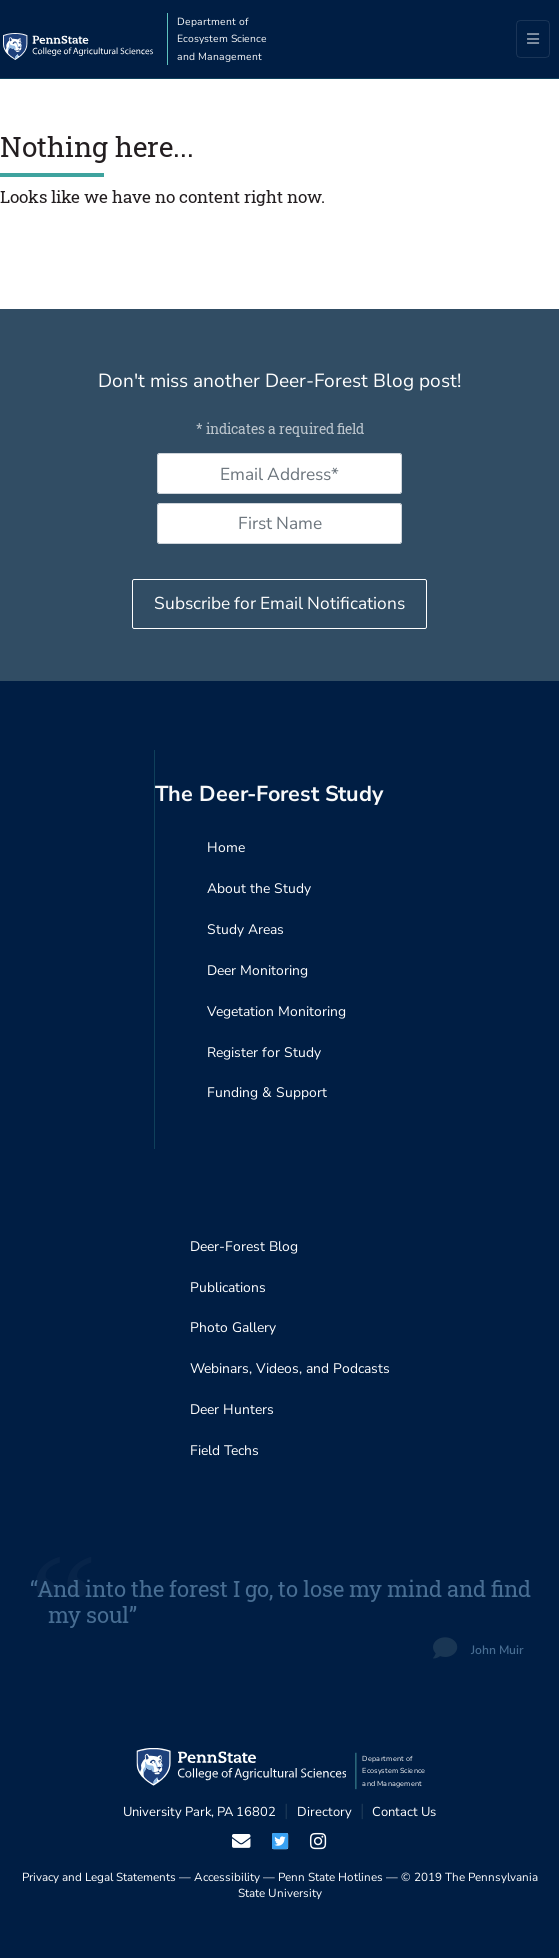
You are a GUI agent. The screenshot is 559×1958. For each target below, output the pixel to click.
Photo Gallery (233, 1327)
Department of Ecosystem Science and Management (222, 39)
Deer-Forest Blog (244, 1246)
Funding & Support (267, 1092)
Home (226, 847)
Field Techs (224, 1450)
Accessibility (227, 1877)
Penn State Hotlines (330, 1877)
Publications (228, 1287)
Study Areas (245, 929)
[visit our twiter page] (279, 1841)
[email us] (241, 1841)
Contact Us (404, 1812)
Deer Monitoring (257, 970)
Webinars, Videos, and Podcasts (290, 1368)
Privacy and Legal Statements (99, 1877)
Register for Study (264, 1052)
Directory (324, 1812)
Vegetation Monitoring (276, 1011)
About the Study (259, 888)
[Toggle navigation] (533, 39)
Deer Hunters (232, 1409)
